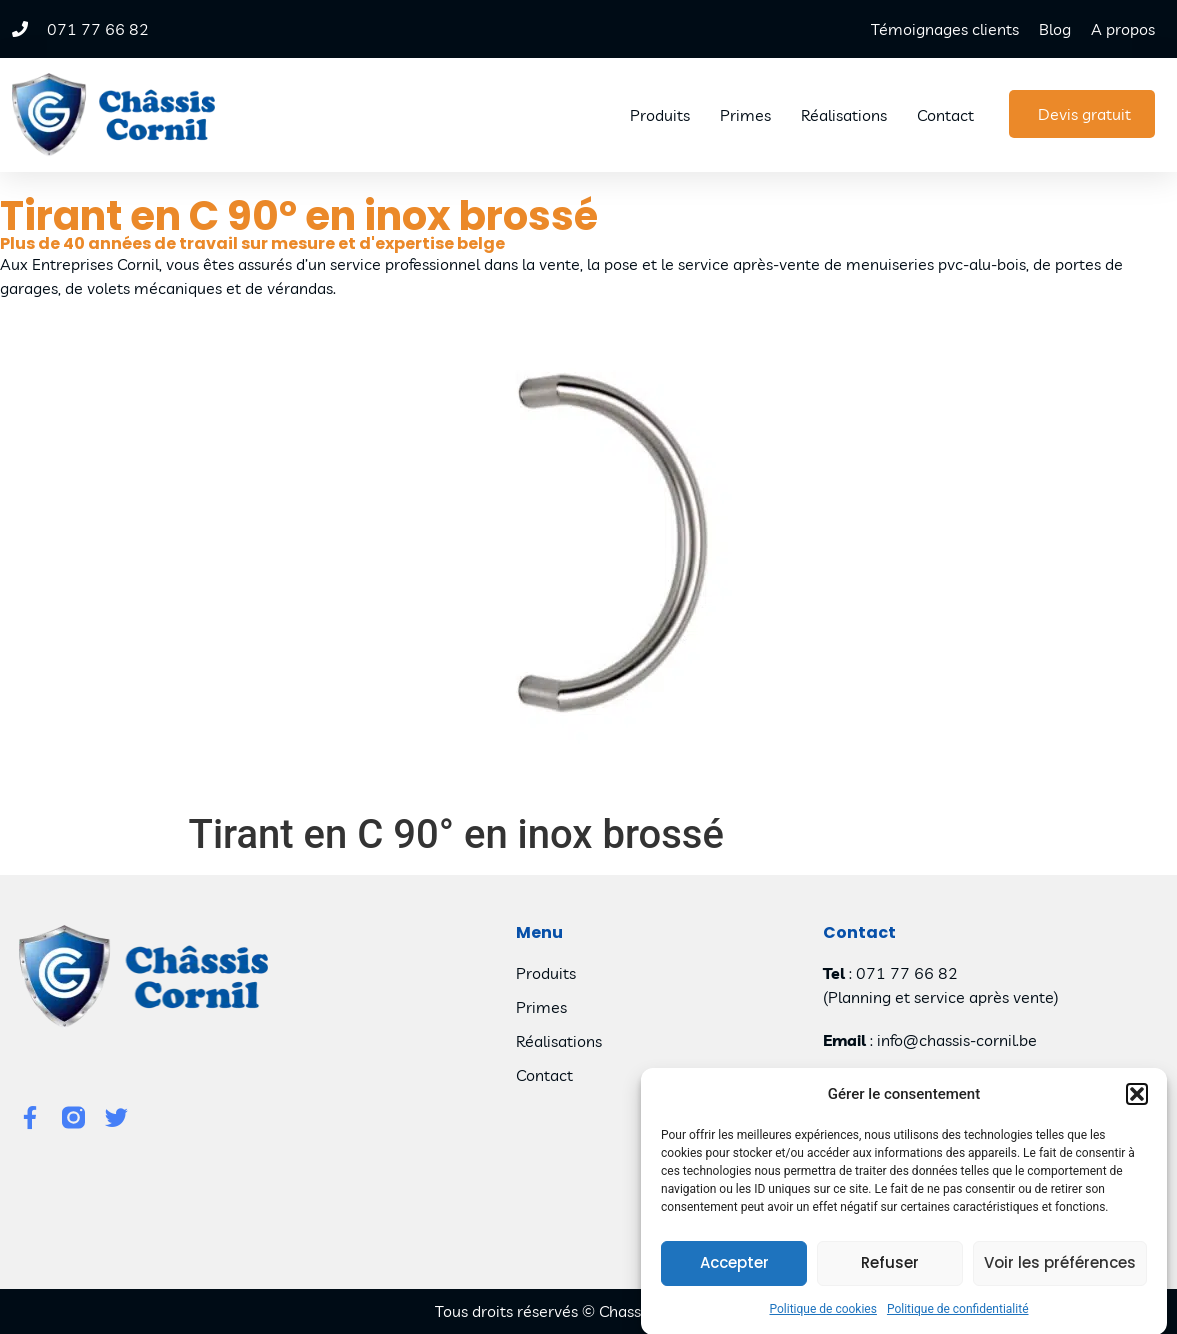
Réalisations (844, 115)
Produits (660, 115)
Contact (945, 115)
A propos (1123, 29)
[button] (1137, 1105)
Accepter (734, 1273)
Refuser (890, 1273)
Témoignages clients (945, 29)
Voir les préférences (1060, 1273)
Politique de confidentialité (958, 1319)
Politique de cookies (823, 1319)
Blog (1055, 29)
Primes (745, 115)
